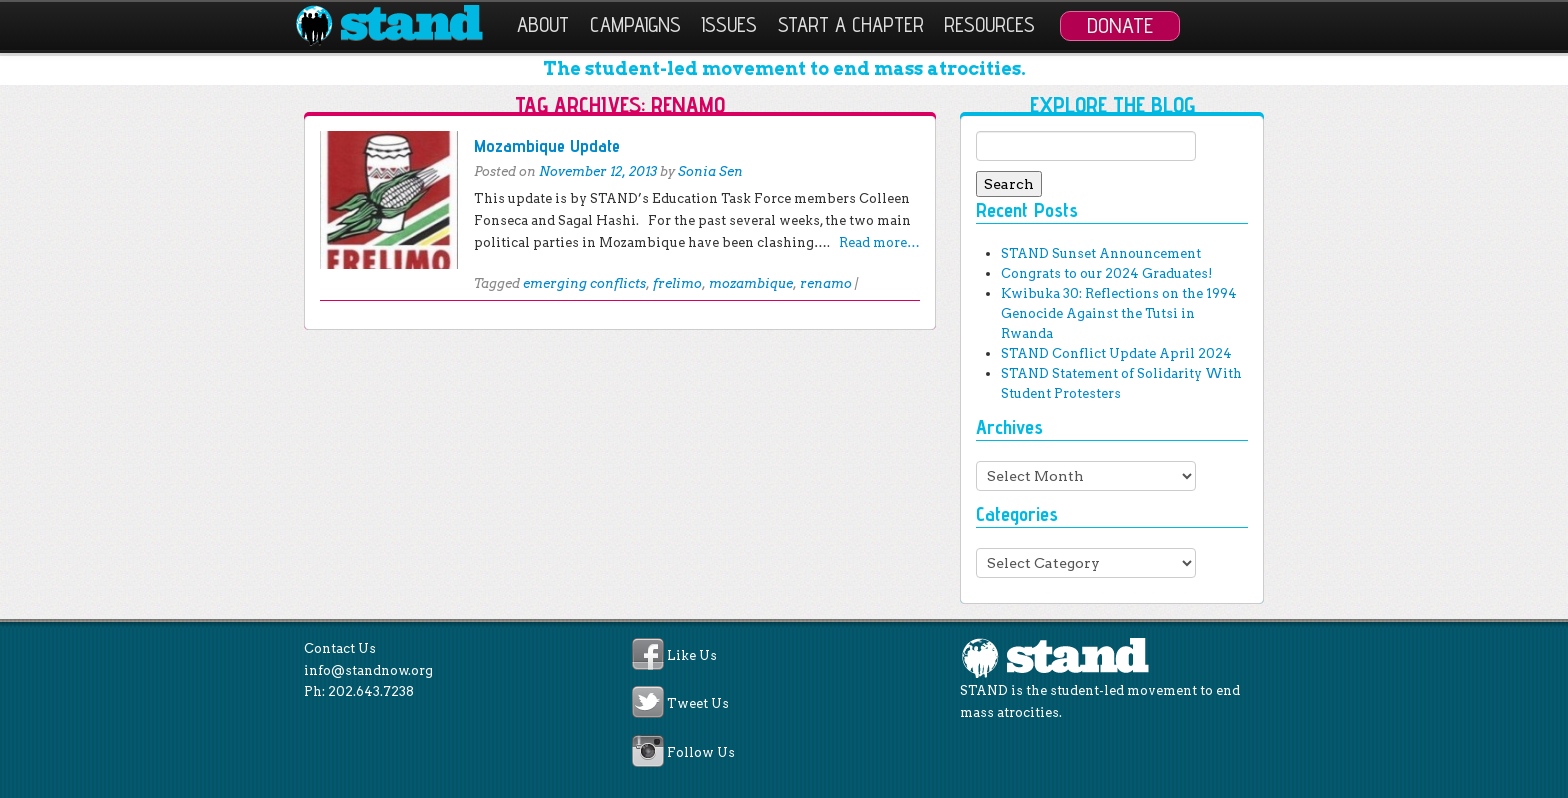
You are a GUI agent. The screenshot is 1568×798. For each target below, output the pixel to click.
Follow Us (701, 752)
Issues (729, 24)
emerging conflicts (584, 283)
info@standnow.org (368, 670)
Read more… (879, 242)
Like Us (692, 655)
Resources (989, 24)
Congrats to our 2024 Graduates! (1106, 273)
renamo (826, 283)
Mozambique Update (547, 145)
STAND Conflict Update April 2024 (1116, 353)
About (543, 24)
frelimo (677, 283)
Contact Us (340, 648)
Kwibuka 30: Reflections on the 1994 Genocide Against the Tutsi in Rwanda (1119, 313)
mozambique (751, 283)
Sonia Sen (710, 171)
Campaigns (635, 24)
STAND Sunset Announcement (1101, 253)
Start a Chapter (851, 24)
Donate (1120, 25)
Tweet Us (698, 704)
